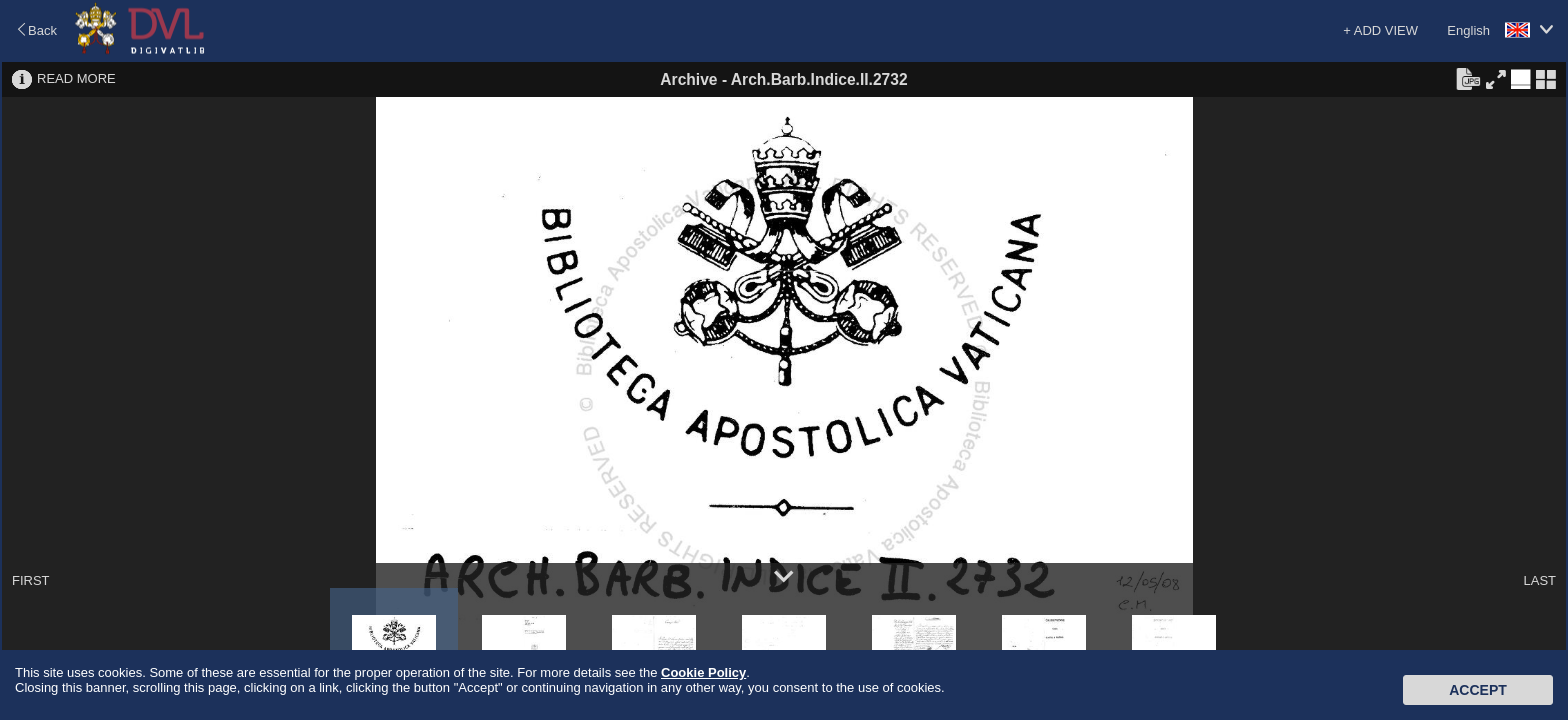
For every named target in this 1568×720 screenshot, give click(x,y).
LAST (1539, 580)
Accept (1478, 690)
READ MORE (76, 78)
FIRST (31, 580)
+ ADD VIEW (1380, 30)
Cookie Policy (703, 672)
